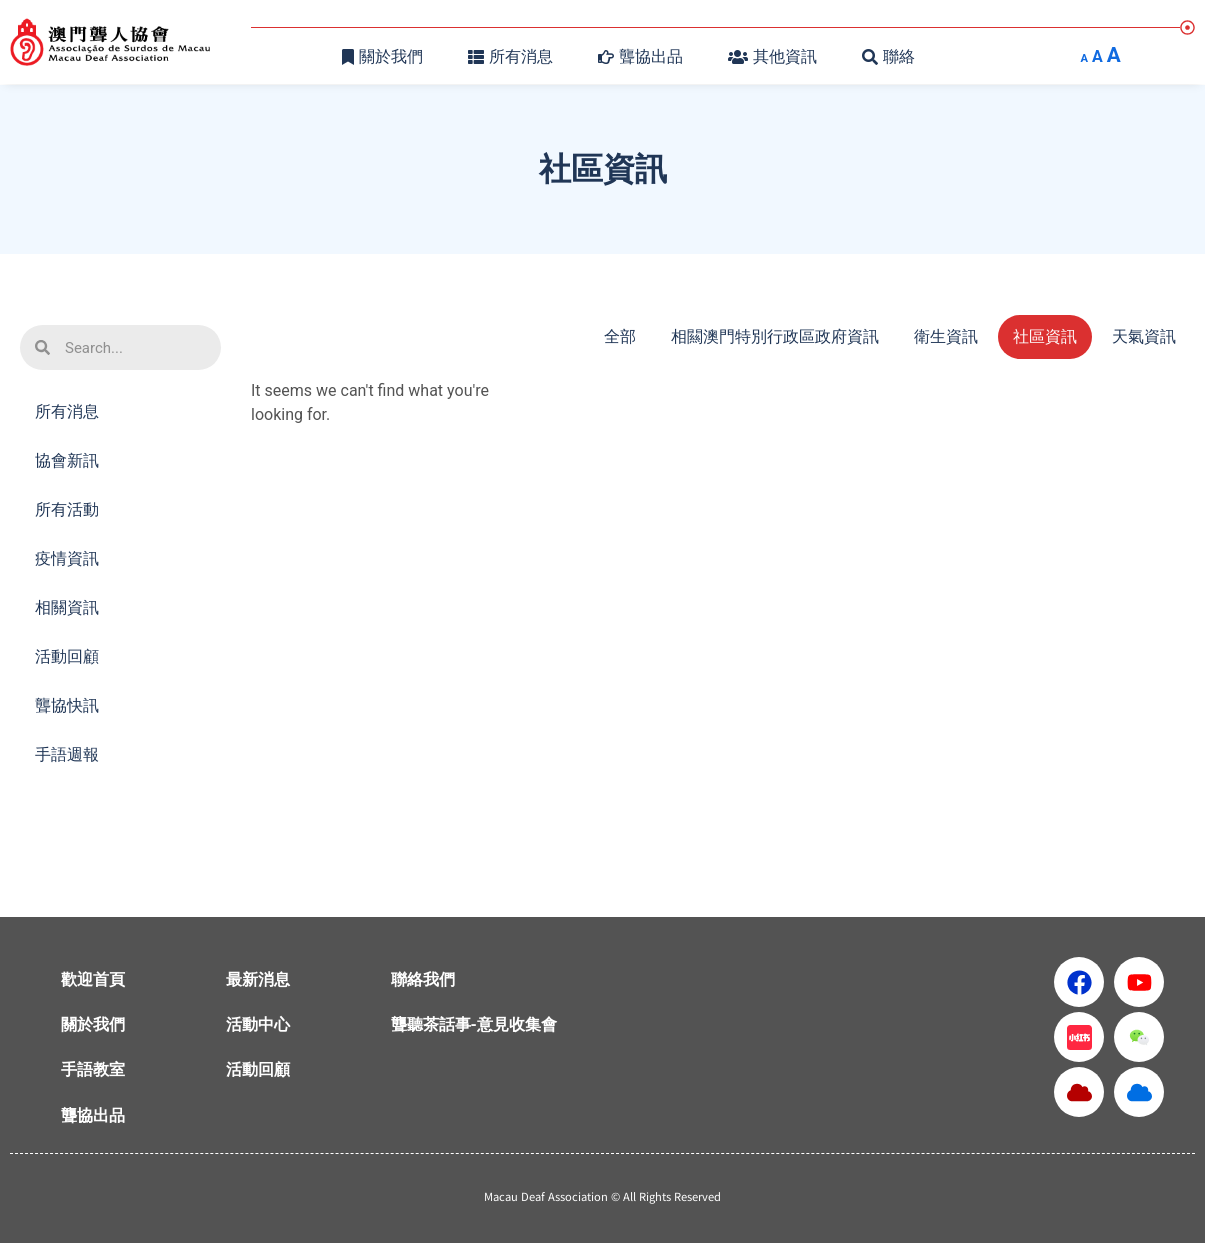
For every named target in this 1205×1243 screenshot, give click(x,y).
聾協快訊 (67, 705)
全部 (620, 336)
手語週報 (67, 754)
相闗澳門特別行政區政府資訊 (775, 336)
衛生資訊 (946, 336)
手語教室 (93, 1069)
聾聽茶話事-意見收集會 (474, 1024)
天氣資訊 (1144, 336)
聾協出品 (640, 56)
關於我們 (382, 56)
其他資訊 (772, 56)
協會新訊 (72, 461)
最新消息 (258, 979)
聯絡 (888, 56)
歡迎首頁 (93, 979)
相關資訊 (72, 608)
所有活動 (72, 510)
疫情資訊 (67, 558)
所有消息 (510, 56)
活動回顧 (72, 657)
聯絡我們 (423, 979)
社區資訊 (1045, 336)
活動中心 (258, 1024)
